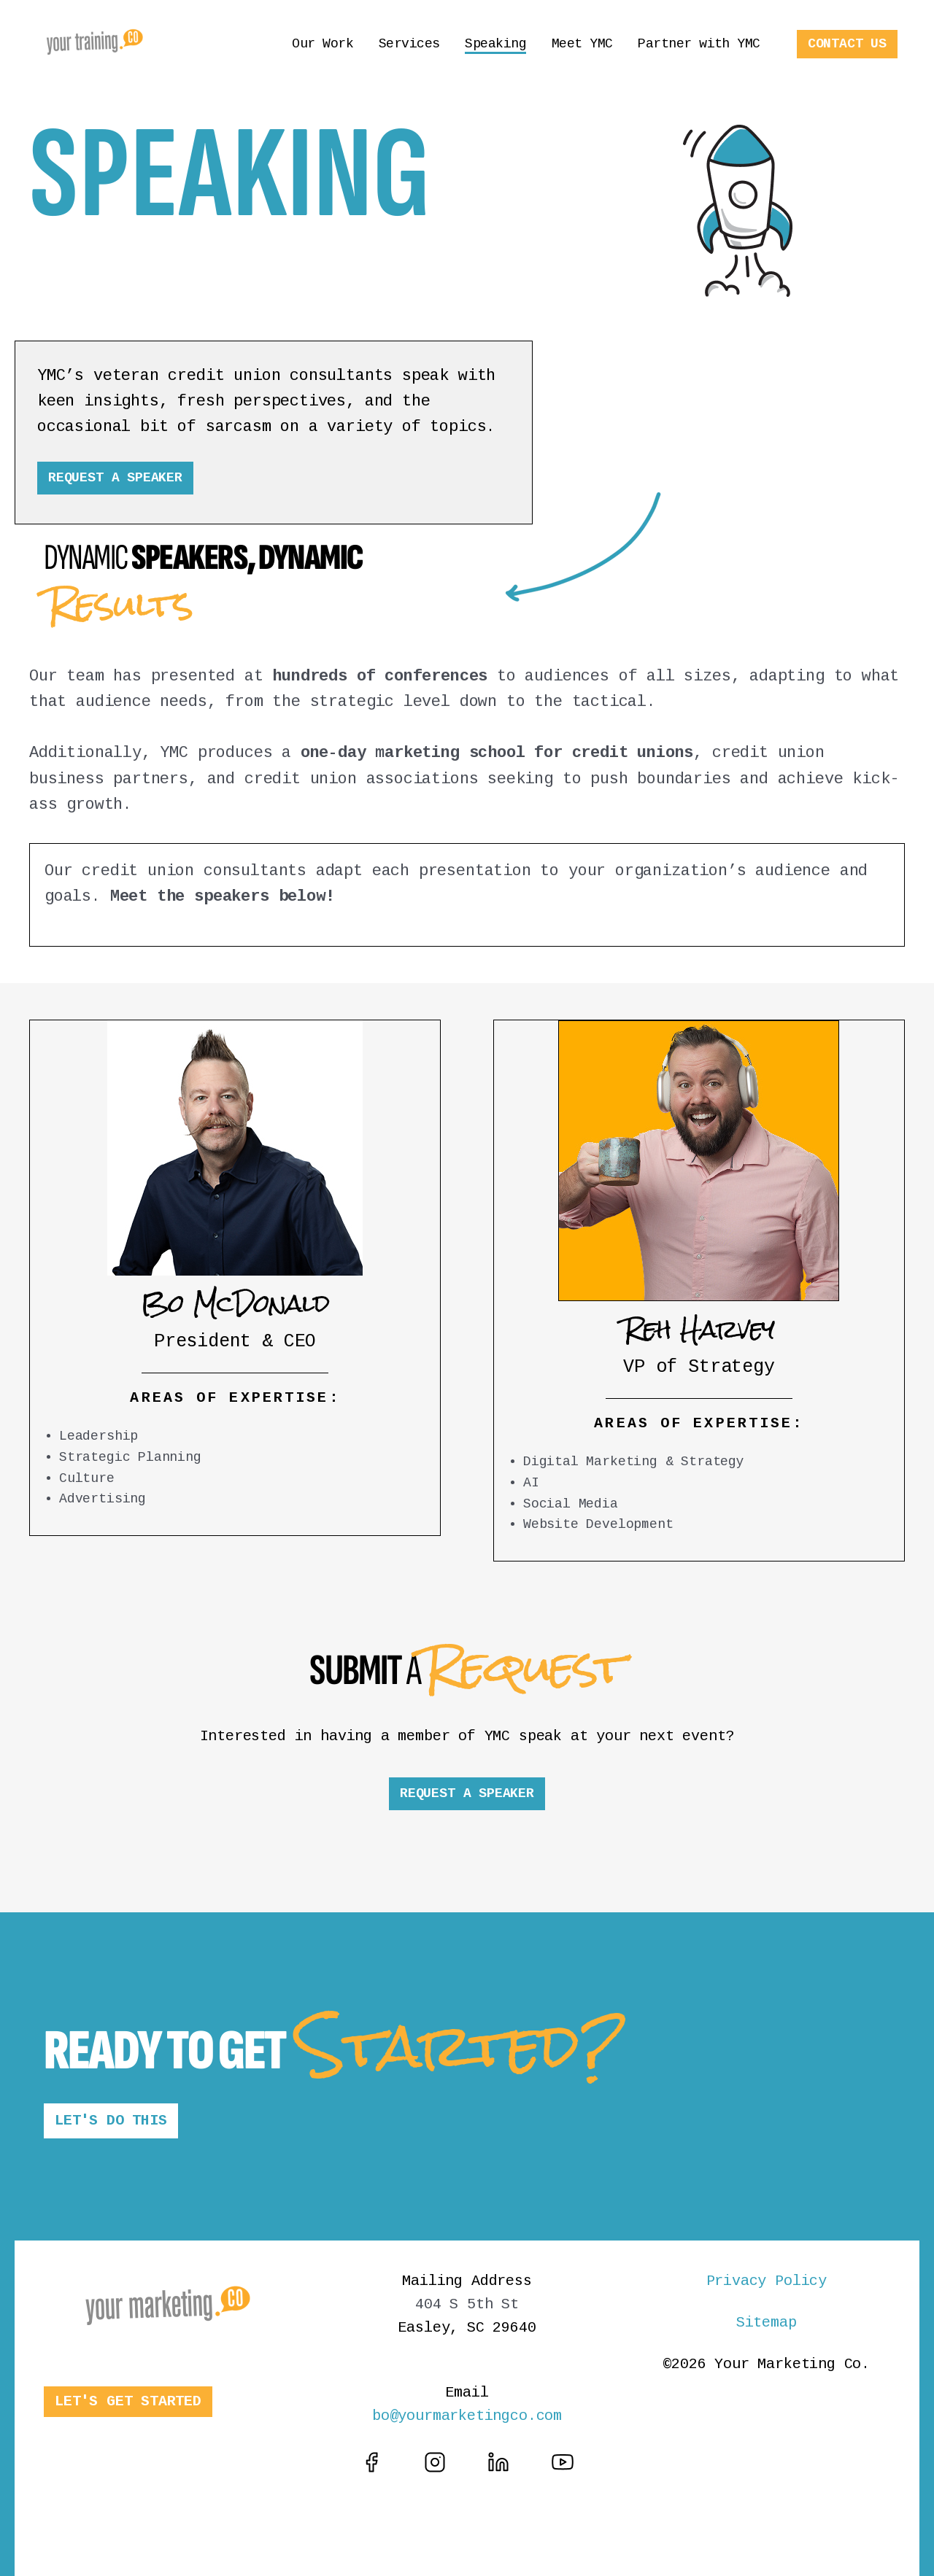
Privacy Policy (766, 2281)
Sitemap (766, 2322)
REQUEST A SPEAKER (115, 477)
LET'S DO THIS (111, 2120)
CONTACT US (847, 43)
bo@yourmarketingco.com (467, 2416)
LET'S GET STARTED (128, 2401)
